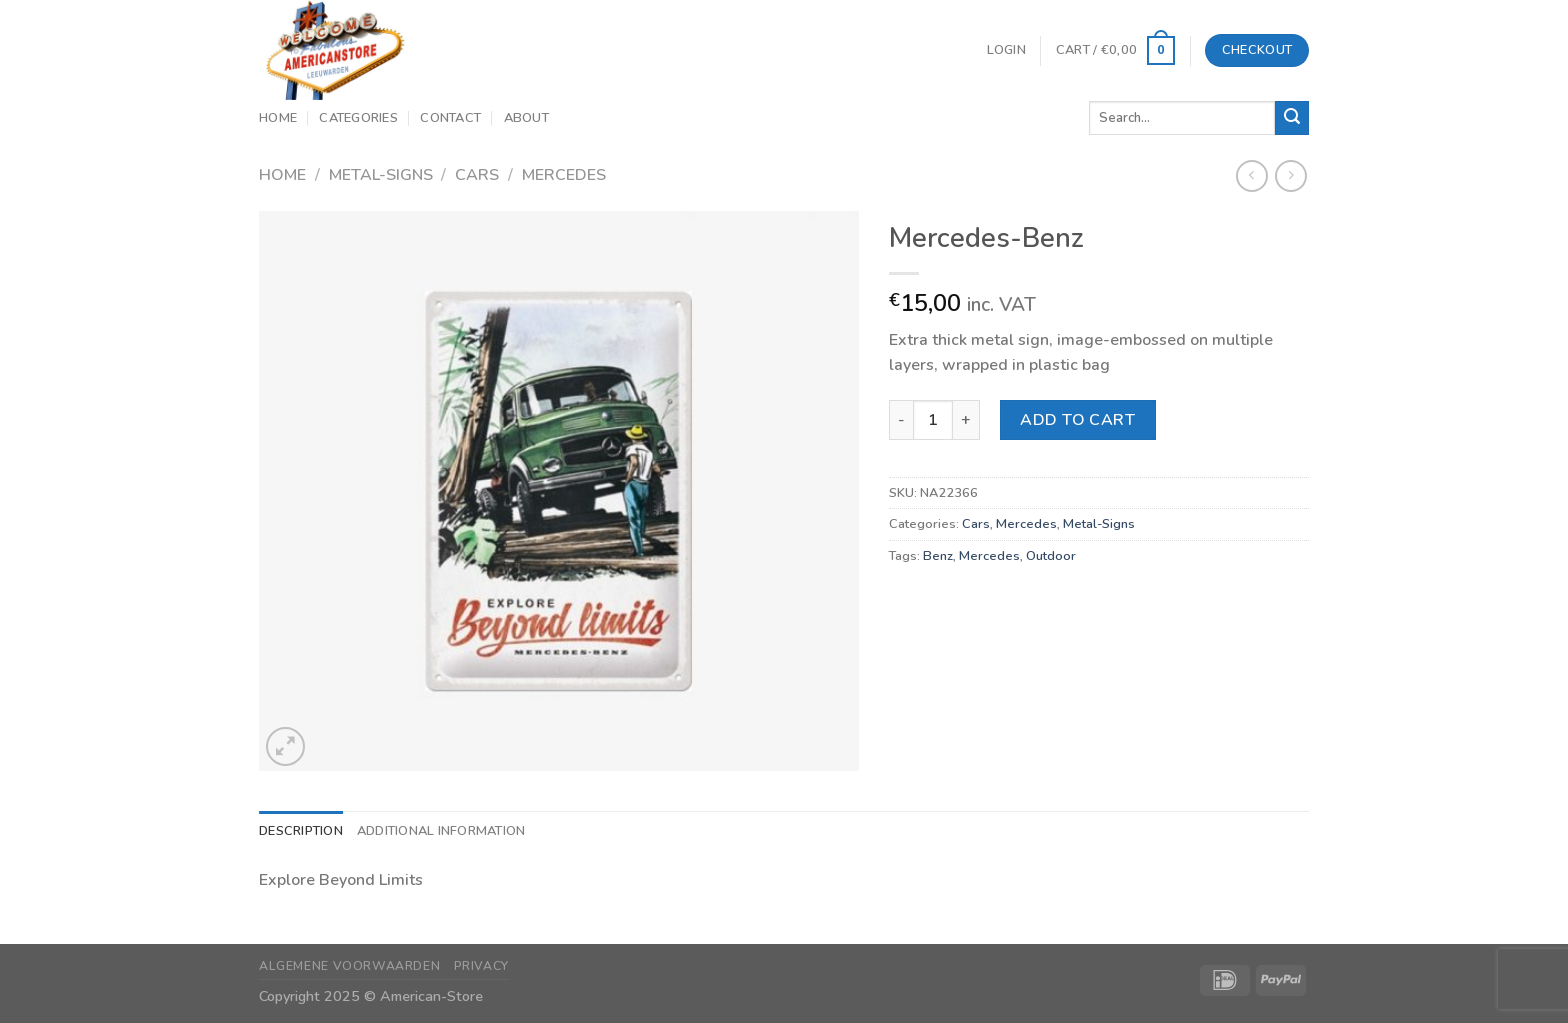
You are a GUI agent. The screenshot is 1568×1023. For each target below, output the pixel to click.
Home (278, 118)
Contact (450, 118)
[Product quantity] (933, 420)
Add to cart (1077, 420)
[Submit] (1292, 118)
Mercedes (564, 175)
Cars (477, 175)
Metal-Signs (381, 175)
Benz (938, 556)
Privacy (481, 966)
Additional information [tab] (441, 831)
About (526, 118)
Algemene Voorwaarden (349, 966)
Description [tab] (301, 831)
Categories (358, 118)
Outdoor (1051, 556)
